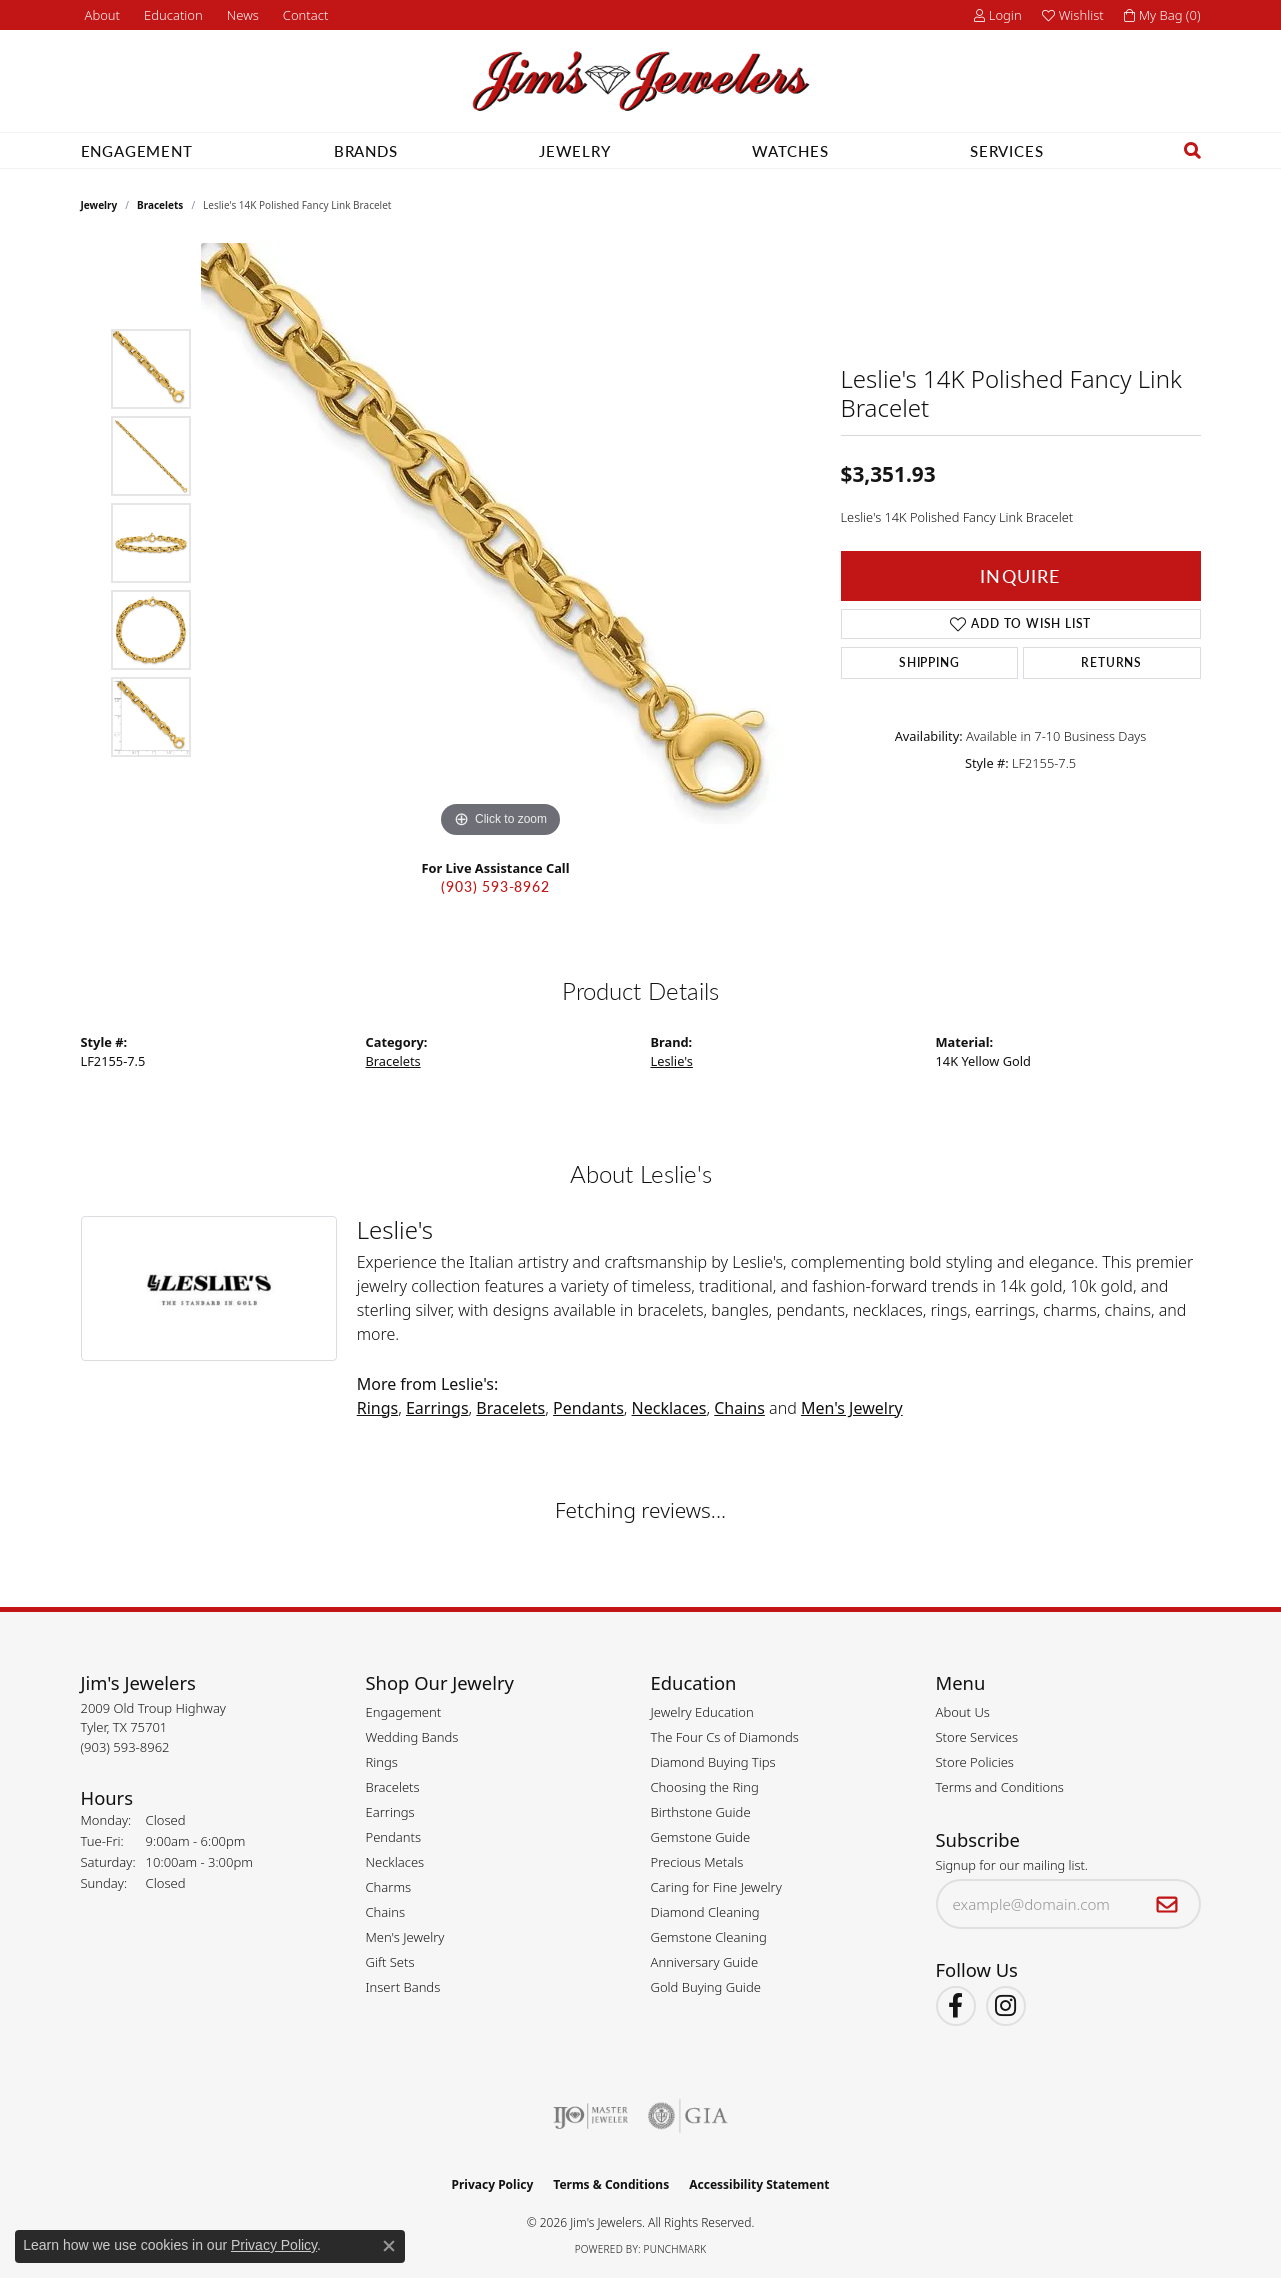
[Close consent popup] (389, 2246)
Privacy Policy (493, 2184)
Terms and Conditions (1000, 1787)
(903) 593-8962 (495, 886)
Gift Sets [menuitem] (390, 1962)
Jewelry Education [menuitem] (702, 1712)
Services (1006, 150)
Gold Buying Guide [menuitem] (706, 1987)
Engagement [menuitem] (404, 1712)
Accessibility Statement (759, 2184)
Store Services (977, 1737)
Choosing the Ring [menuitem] (705, 1787)
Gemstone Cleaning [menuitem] (709, 1937)
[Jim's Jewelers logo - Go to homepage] (641, 81)
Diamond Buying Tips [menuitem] (713, 1762)
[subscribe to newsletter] (1167, 1904)
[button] (171, 15)
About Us (963, 1712)
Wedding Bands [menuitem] (412, 1737)
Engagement (137, 150)
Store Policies (975, 1762)
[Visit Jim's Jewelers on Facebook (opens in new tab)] (956, 2006)
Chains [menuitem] (386, 1912)
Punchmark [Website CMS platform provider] (675, 2249)
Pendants (588, 1408)
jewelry (99, 205)
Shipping (929, 662)
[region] (501, 543)
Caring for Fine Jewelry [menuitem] (716, 1887)
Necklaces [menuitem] (395, 1862)
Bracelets (160, 205)
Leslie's (672, 1061)
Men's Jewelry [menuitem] (405, 1937)
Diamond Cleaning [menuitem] (705, 1912)
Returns (1111, 662)
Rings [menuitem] (382, 1762)
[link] (101, 15)
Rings (377, 1408)
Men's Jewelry (852, 1408)
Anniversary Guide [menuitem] (705, 1962)
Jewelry (575, 150)
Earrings (437, 1408)
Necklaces (669, 1408)
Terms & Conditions (611, 2184)
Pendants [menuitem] (394, 1837)
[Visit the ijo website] (590, 2116)
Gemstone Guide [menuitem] (701, 1837)
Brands (366, 150)
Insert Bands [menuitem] (403, 1987)
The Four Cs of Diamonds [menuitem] (725, 1737)
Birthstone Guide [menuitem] (701, 1812)
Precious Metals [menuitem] (697, 1862)
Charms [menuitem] (389, 1887)
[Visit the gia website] (688, 2116)
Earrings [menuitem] (390, 1812)
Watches (790, 150)
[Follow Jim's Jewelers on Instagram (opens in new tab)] (1006, 2006)
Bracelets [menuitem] (393, 1787)
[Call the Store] (125, 1747)
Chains (739, 1408)
